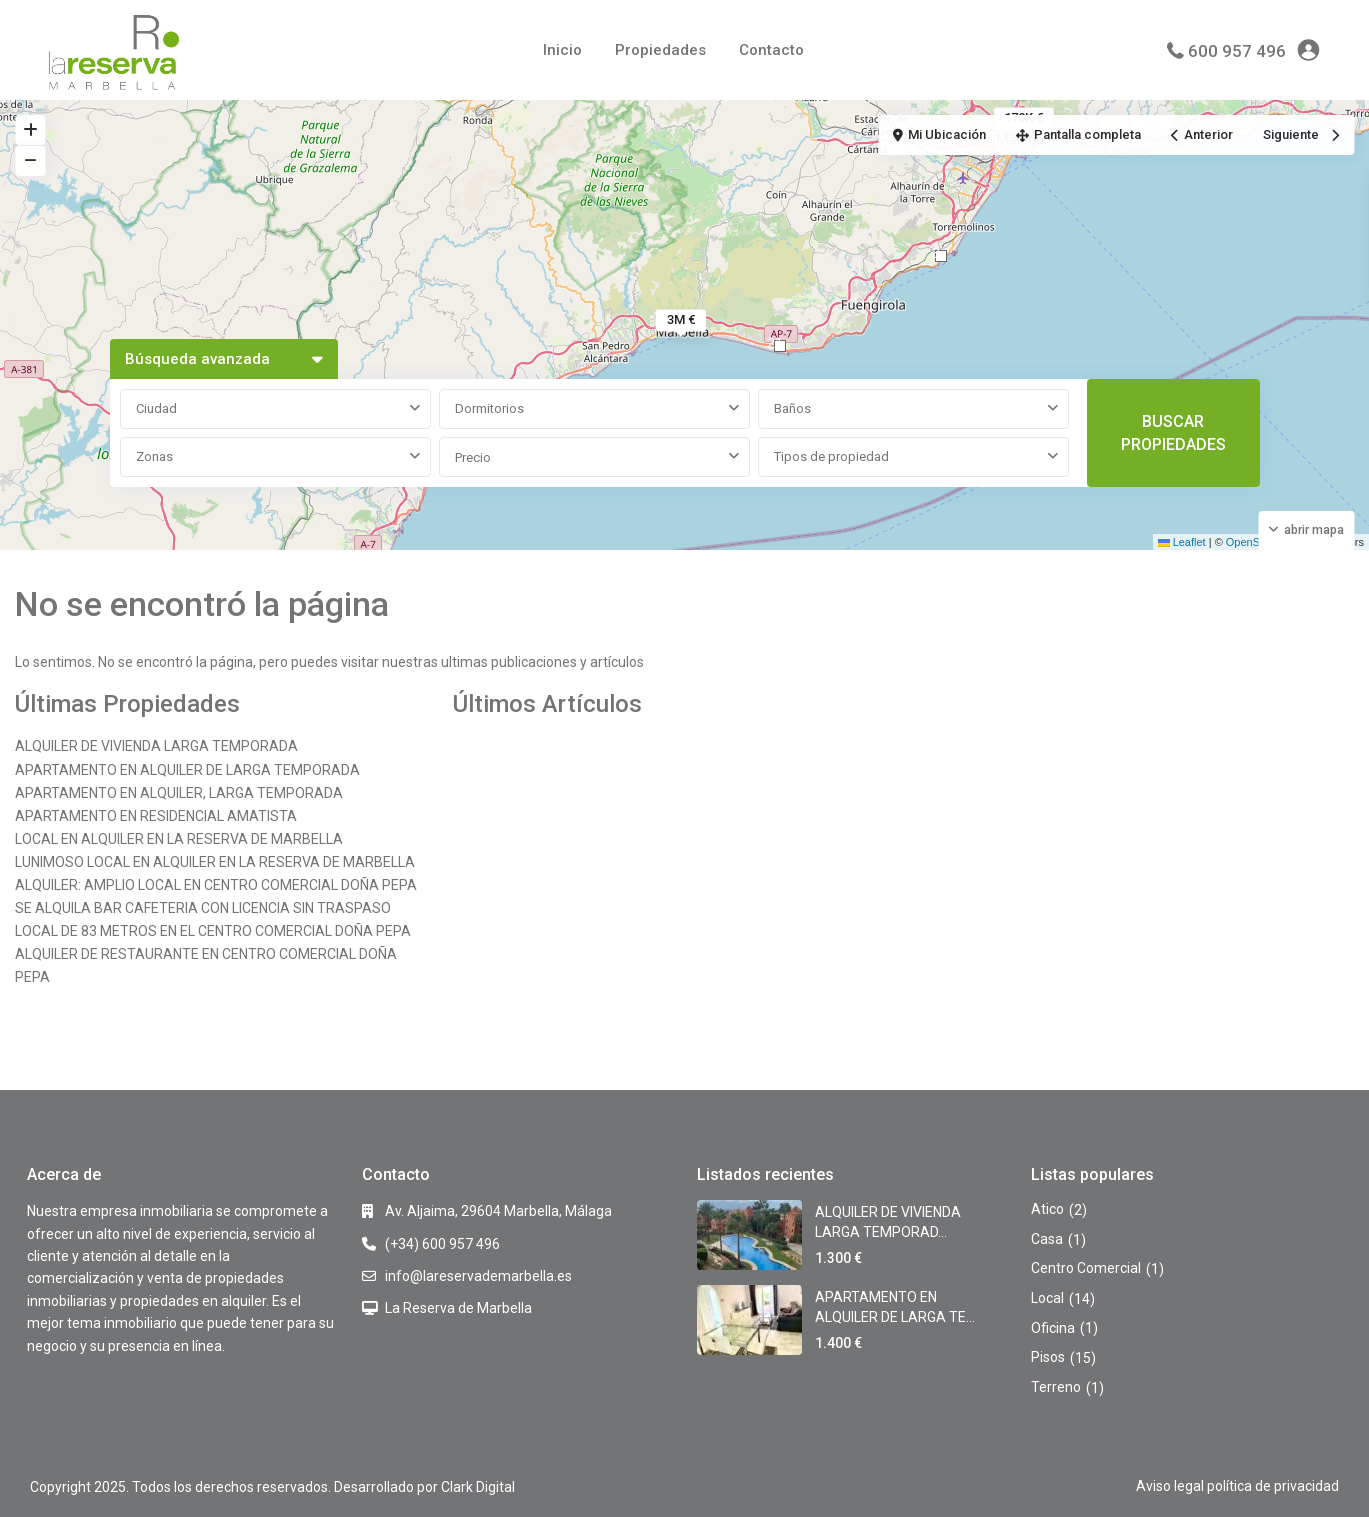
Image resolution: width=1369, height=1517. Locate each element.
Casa (1047, 1239)
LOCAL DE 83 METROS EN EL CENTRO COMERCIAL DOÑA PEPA (213, 931)
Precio (473, 457)
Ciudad (156, 408)
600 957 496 (1237, 51)
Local (1047, 1298)
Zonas (154, 456)
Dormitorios (489, 408)
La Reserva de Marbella (458, 1308)
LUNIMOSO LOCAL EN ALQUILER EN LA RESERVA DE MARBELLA (215, 862)
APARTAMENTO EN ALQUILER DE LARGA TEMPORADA (187, 770)
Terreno (1056, 1387)
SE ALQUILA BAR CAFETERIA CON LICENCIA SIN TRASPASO (203, 908)
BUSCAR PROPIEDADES (1173, 433)
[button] (941, 256)
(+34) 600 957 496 (442, 1244)
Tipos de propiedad (831, 456)
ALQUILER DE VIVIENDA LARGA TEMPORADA (156, 746)
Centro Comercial (1086, 1268)
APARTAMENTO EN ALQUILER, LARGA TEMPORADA (179, 793)
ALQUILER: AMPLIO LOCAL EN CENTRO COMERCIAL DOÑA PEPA (216, 885)
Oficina (1053, 1328)
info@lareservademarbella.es (478, 1276)
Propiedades (660, 50)
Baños (792, 408)
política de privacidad (1273, 1486)
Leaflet (1182, 542)
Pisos (1048, 1357)
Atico (1047, 1209)
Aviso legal (1170, 1486)
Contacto (771, 50)
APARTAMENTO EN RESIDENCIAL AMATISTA (156, 816)
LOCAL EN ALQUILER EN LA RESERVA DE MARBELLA (179, 839)
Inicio (562, 50)
